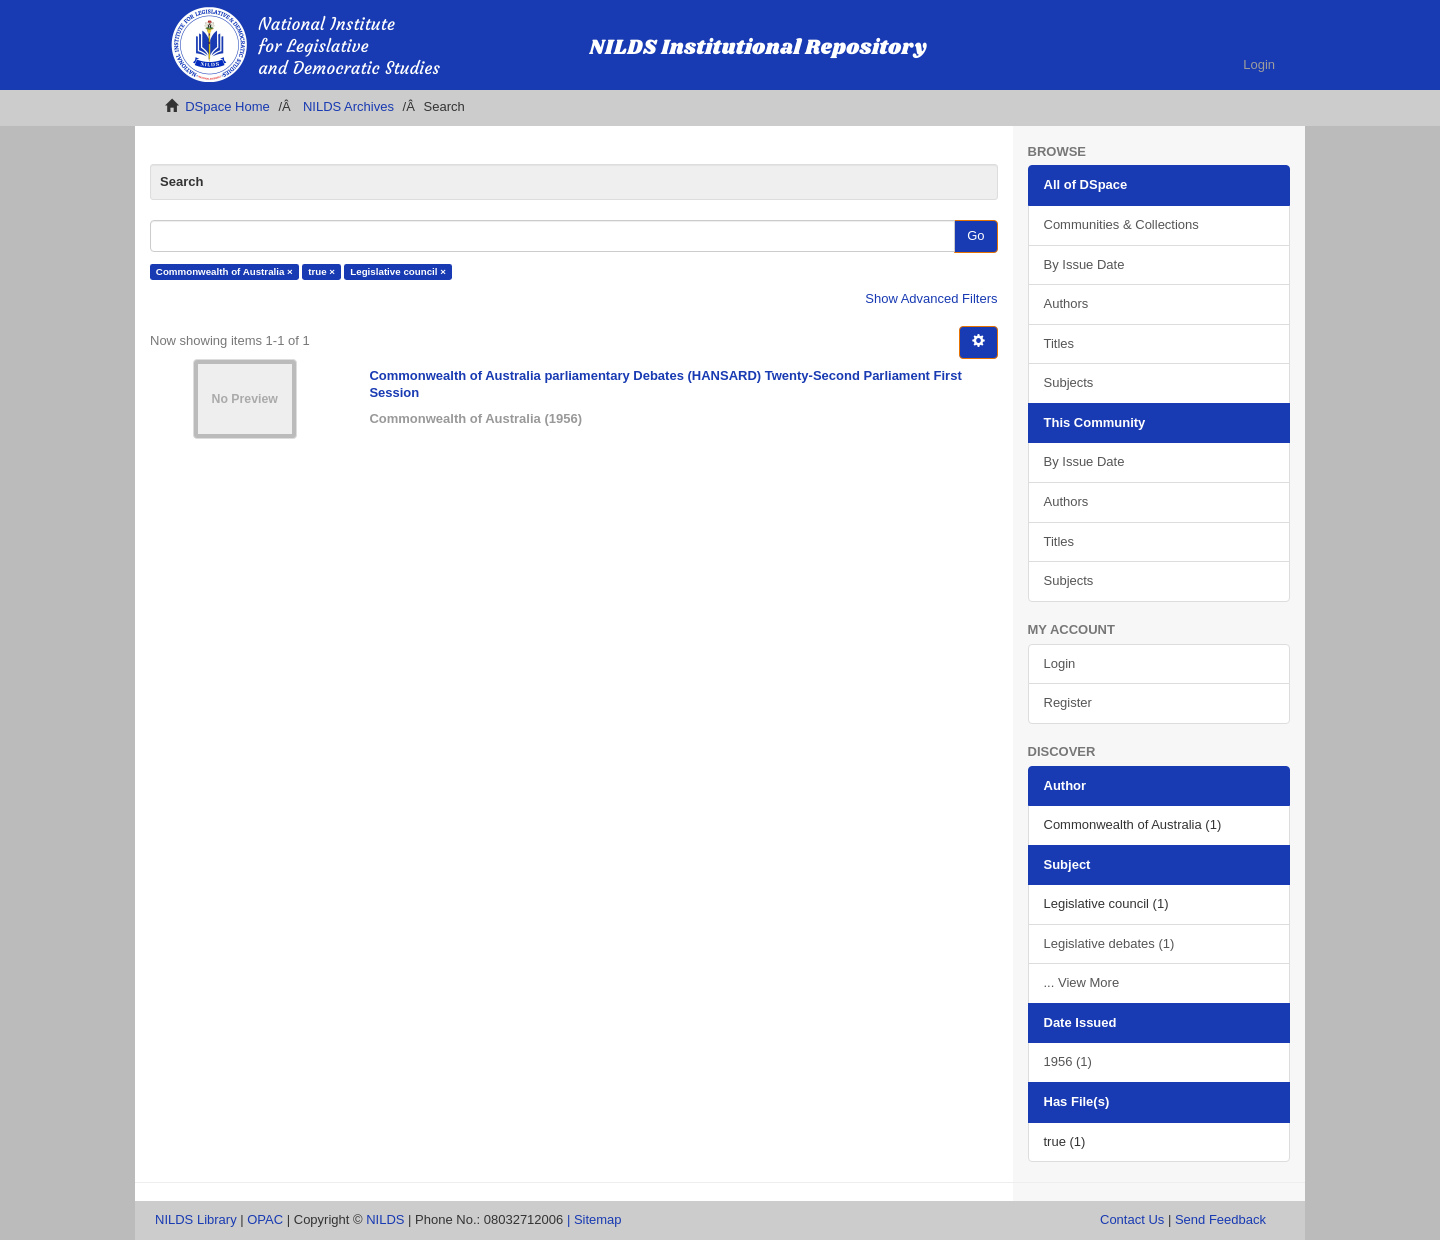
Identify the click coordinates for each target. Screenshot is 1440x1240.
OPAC (265, 1219)
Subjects (1069, 382)
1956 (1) (1068, 1061)
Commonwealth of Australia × (224, 271)
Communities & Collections (1121, 224)
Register (1068, 702)
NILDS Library (196, 1219)
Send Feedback (1220, 1219)
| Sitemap (594, 1219)
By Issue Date (1084, 264)
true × (321, 271)
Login (1060, 663)
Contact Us (1132, 1219)
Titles (1059, 343)
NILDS (385, 1219)
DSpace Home (227, 106)
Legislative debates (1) (1109, 943)
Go (975, 235)
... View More (1082, 982)
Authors (1066, 303)
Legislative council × (398, 271)
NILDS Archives (348, 106)
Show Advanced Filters (931, 298)
